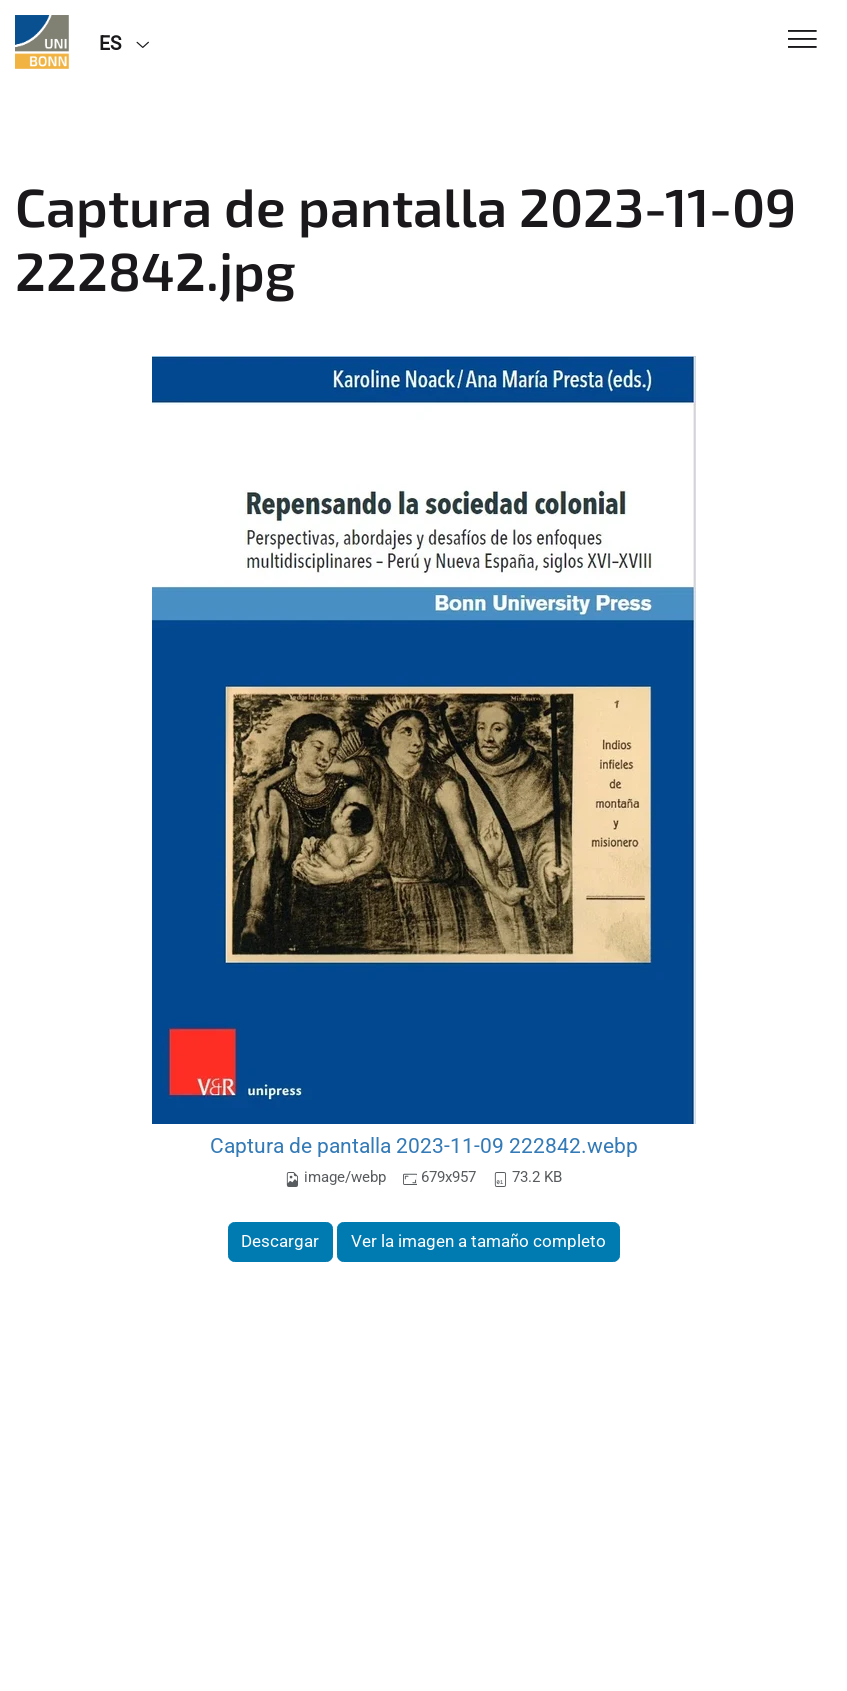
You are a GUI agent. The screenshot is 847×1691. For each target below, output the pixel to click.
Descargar (280, 1241)
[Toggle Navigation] (802, 40)
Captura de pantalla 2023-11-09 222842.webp (424, 1145)
